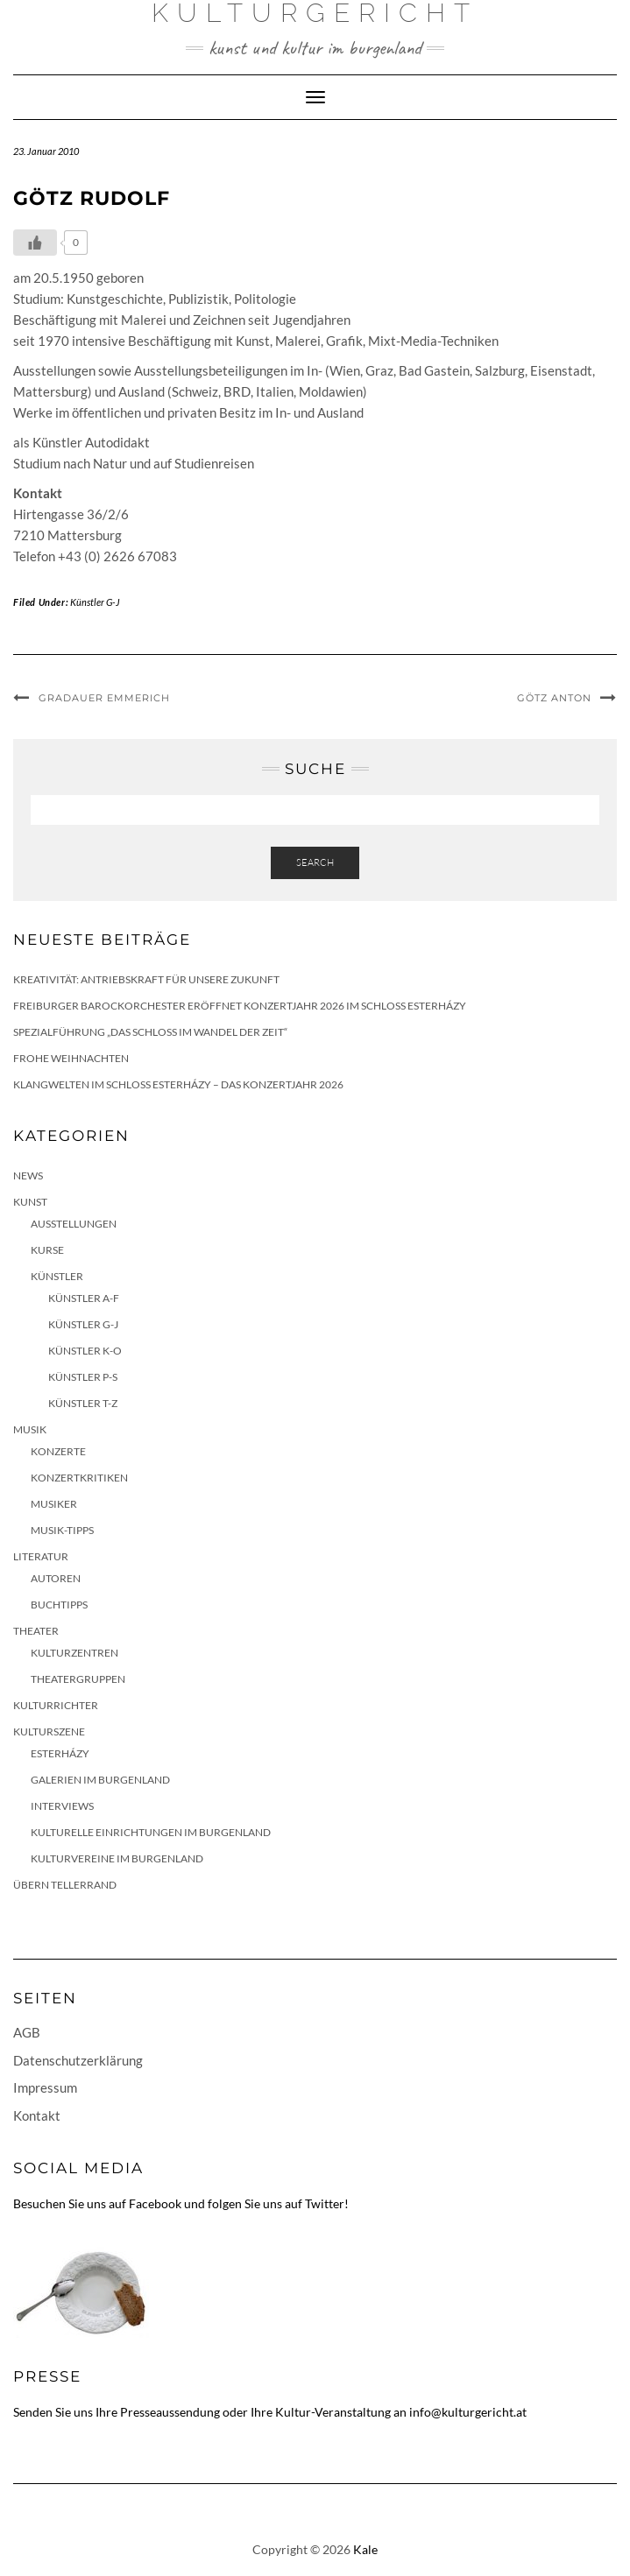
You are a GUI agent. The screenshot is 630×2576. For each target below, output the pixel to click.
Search (315, 862)
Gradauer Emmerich (104, 698)
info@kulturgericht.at (468, 2411)
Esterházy (60, 1753)
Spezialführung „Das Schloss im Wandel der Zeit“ (150, 1031)
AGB (26, 2032)
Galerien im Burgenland (100, 1779)
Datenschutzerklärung (78, 2060)
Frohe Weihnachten (71, 1058)
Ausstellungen (74, 1223)
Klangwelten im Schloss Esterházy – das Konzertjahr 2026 (178, 1084)
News (28, 1175)
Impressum (45, 2087)
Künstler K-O (85, 1350)
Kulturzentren (74, 1652)
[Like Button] (35, 242)
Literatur (40, 1556)
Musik (29, 1429)
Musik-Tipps (62, 1530)
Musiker (54, 1503)
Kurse (47, 1249)
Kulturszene (49, 1731)
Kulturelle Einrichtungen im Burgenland (151, 1832)
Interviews (62, 1805)
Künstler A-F (83, 1298)
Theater (36, 1630)
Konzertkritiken (79, 1477)
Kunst (30, 1201)
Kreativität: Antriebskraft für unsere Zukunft (146, 979)
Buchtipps (59, 1604)
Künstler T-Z (82, 1403)
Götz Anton (554, 698)
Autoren (56, 1578)
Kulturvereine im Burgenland (117, 1858)
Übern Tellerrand (65, 1884)
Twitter (324, 2203)
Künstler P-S (82, 1376)
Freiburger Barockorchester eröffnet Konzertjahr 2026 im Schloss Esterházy (239, 1005)
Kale (365, 2549)
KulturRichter (55, 1705)
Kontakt (36, 2115)
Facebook (155, 2203)
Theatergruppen (78, 1679)
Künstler (57, 1276)
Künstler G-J (95, 602)
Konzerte (58, 1451)
